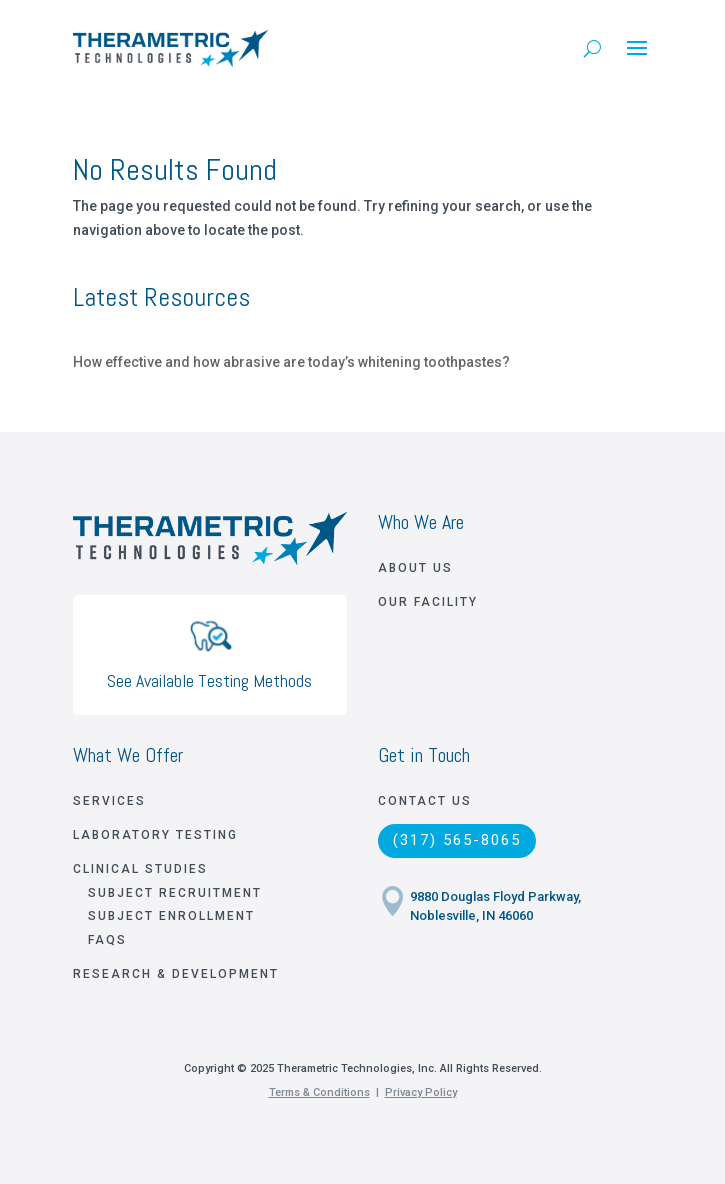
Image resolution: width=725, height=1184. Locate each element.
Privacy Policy (421, 1092)
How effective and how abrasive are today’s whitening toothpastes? (291, 362)
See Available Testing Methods (209, 680)
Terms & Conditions (319, 1092)
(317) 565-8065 (457, 840)
